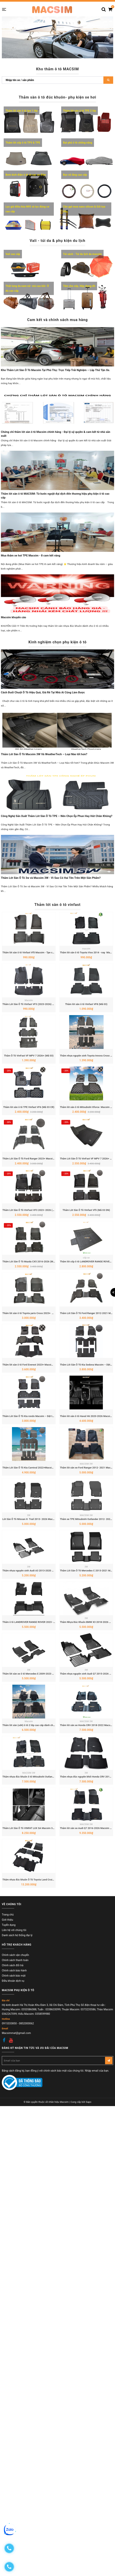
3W (28, 1823)
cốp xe (86, 1441)
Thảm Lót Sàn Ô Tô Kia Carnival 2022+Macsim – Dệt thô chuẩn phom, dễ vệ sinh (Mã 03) (54, 1750)
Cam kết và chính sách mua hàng (57, 332)
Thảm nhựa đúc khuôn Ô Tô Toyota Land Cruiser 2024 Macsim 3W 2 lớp (44, 2360)
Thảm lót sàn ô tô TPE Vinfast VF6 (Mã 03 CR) (29, 1216)
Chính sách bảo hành (14, 2451)
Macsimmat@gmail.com (16, 2513)
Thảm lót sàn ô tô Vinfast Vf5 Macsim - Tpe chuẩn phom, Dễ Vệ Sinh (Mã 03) (47, 987)
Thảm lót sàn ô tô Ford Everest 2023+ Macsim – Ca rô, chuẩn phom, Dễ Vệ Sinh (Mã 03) (53, 1597)
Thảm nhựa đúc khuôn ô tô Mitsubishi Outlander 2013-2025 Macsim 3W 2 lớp (48, 2207)
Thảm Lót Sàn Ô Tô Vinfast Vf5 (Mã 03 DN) (86, 1369)
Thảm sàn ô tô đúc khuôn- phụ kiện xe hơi (57, 98)
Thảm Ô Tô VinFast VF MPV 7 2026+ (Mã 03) (28, 1140)
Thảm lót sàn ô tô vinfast (57, 915)
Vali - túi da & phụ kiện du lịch (57, 249)
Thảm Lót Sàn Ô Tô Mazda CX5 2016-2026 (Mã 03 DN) (34, 1445)
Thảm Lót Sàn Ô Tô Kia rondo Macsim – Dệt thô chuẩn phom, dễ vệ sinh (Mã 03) (49, 1673)
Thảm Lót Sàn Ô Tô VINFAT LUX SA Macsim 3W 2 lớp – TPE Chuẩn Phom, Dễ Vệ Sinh (52, 2284)
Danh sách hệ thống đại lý (17, 2416)
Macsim (29, 1060)
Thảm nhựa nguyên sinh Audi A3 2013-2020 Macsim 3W (35, 1902)
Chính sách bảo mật (13, 2456)
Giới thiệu (7, 2400)
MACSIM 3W (86, 1746)
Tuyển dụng (8, 2405)
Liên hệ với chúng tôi (14, 2410)
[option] (57, 37)
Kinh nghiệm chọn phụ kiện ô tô (57, 653)
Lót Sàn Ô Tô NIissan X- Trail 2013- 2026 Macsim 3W (33, 1826)
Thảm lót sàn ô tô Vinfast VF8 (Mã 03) (86, 1063)
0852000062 (26, 2504)
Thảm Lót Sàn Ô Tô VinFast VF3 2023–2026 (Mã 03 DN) (35, 1369)
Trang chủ (8, 2395)
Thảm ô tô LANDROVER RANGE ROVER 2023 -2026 (32, 1979)
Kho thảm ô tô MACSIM (57, 68)
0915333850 (9, 2504)
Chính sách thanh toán (15, 2440)
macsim (86, 984)
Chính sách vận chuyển (15, 2435)
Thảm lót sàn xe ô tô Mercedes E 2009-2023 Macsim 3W (35, 2055)
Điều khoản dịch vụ (13, 2461)
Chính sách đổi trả (12, 2446)
